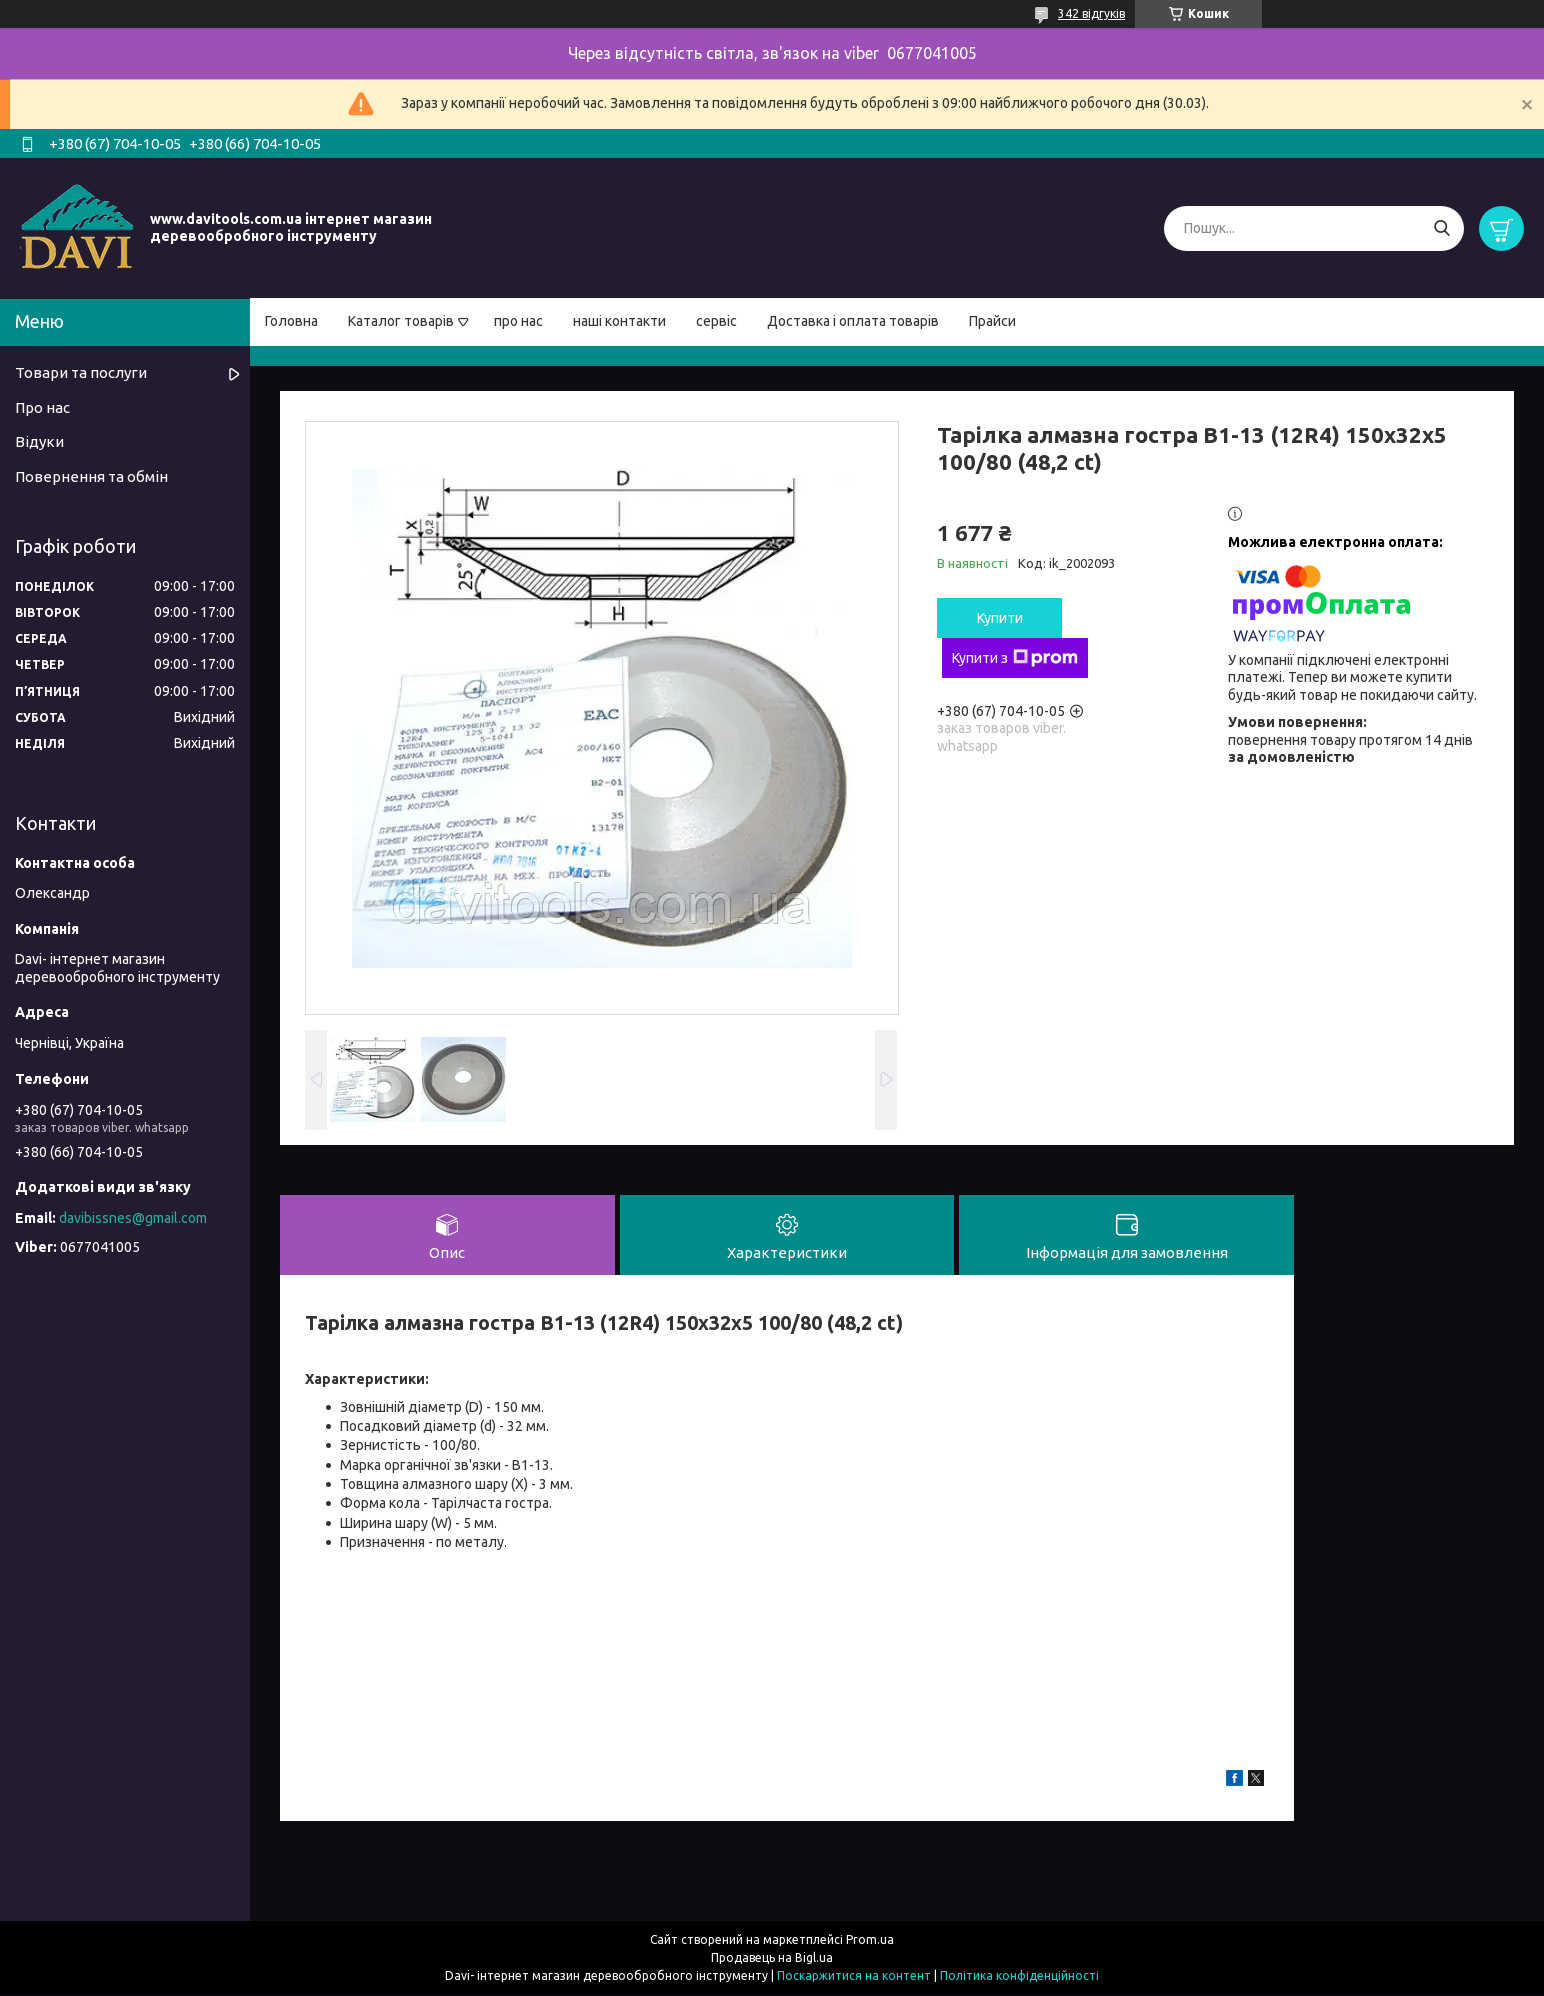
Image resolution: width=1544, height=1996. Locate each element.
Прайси (992, 321)
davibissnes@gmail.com (133, 1218)
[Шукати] (1441, 228)
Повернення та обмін (91, 476)
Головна (291, 321)
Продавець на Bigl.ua (772, 1958)
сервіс (716, 321)
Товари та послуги (81, 372)
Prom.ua (870, 1940)
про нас (518, 321)
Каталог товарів (401, 321)
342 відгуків (1091, 13)
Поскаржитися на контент (854, 1976)
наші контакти (619, 321)
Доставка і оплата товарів (853, 321)
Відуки (39, 441)
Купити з (1015, 658)
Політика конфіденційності (1019, 1976)
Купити (1000, 618)
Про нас (42, 407)
